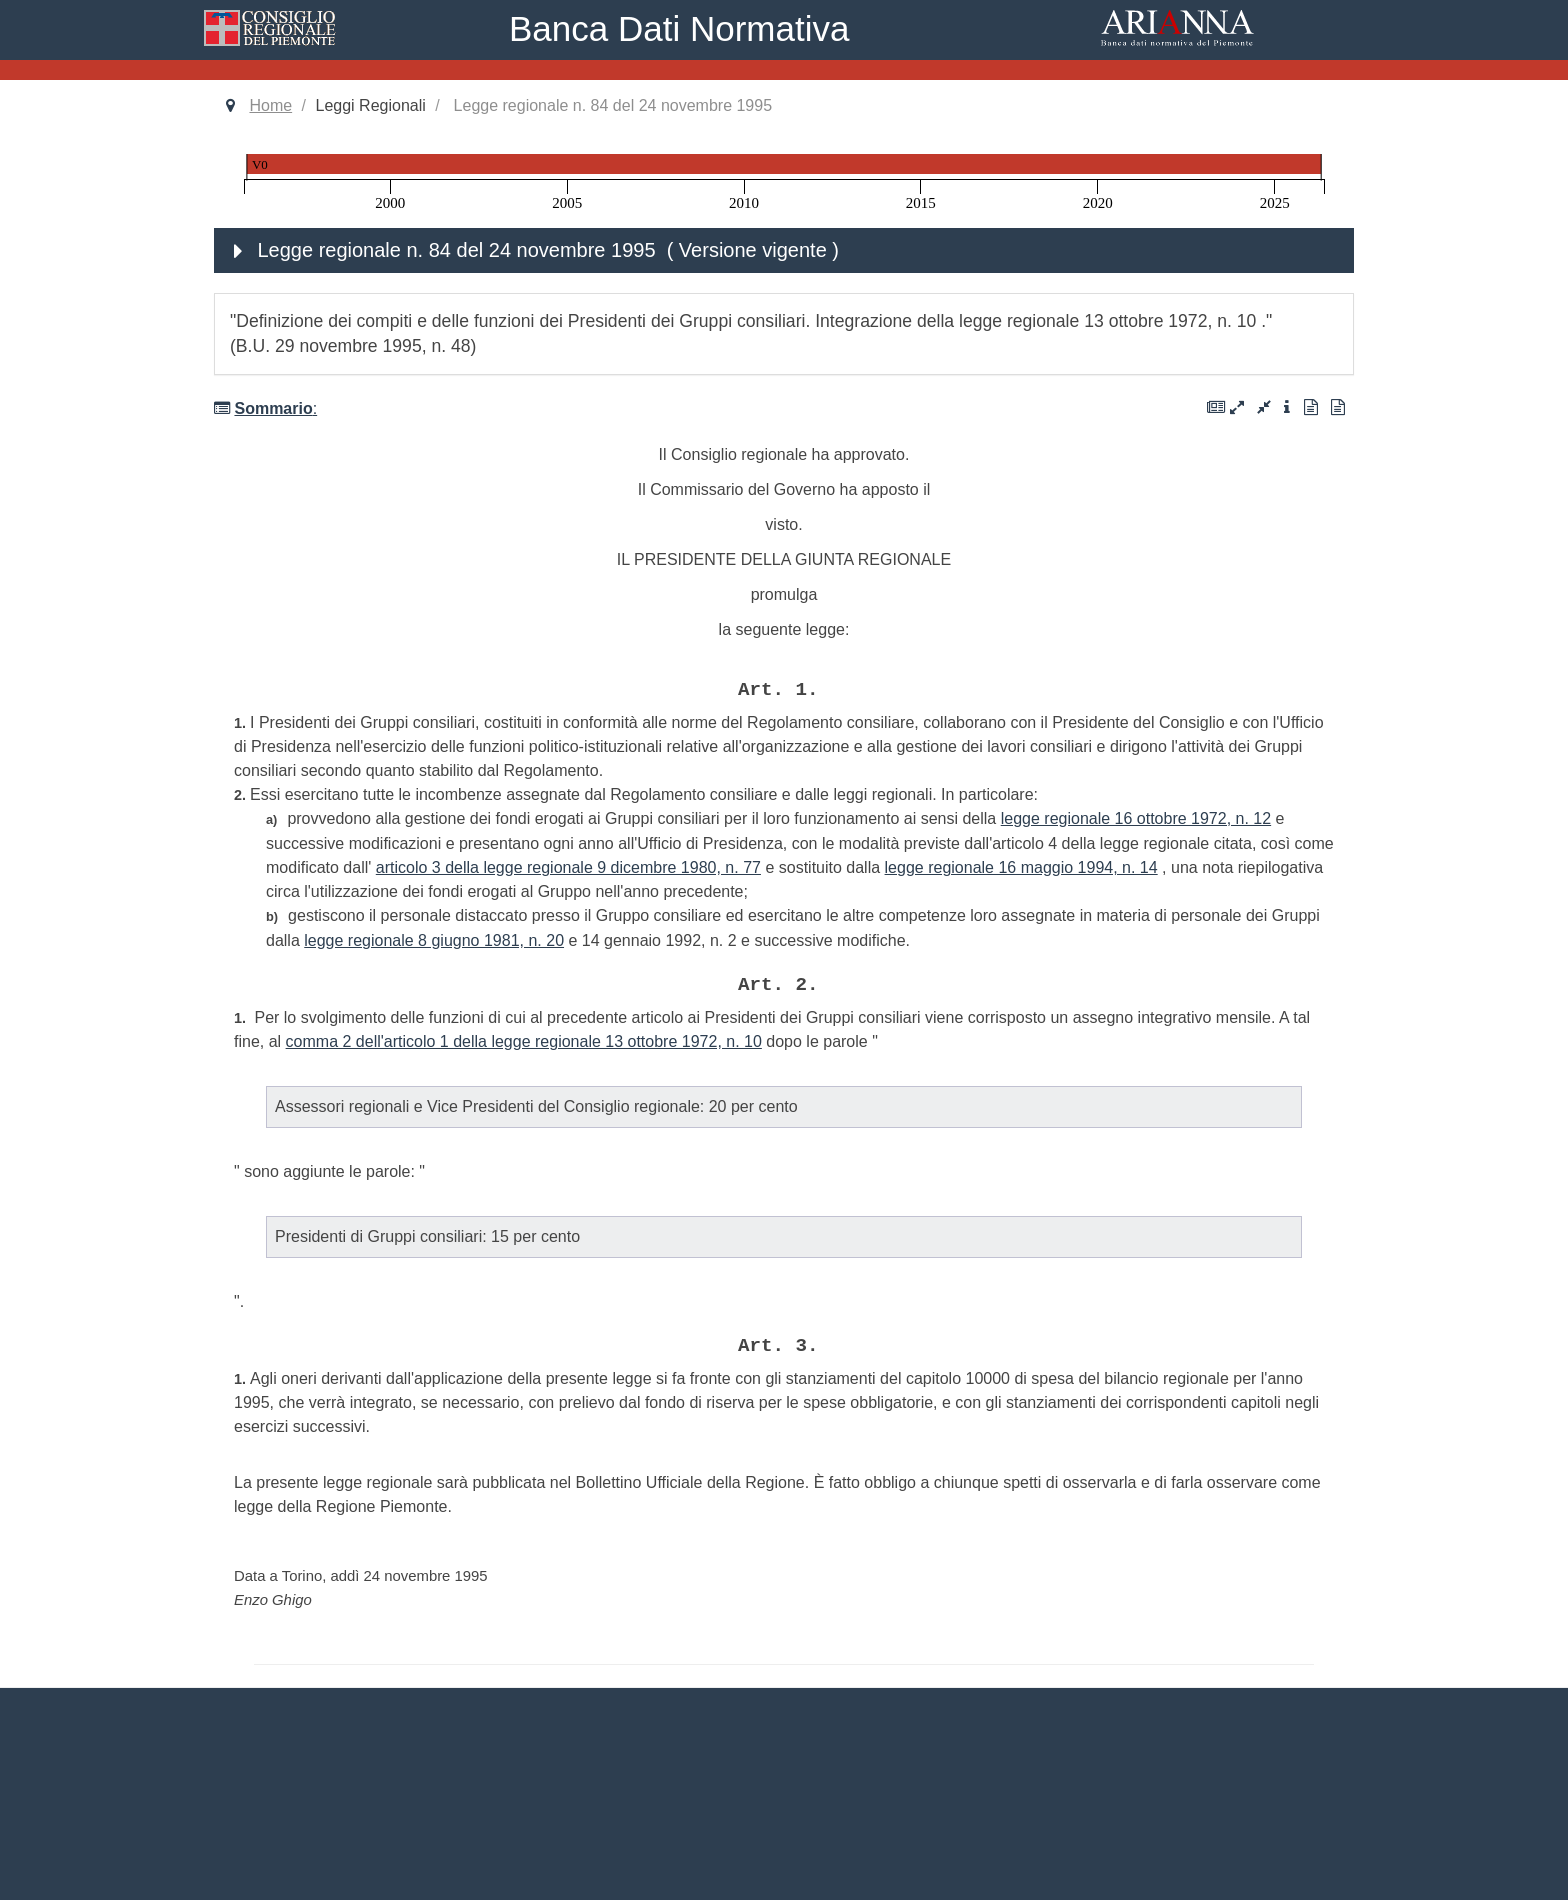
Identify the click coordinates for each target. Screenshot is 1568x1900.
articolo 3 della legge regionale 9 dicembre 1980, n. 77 (568, 867)
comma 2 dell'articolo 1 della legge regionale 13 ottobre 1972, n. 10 (524, 1041)
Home (270, 105)
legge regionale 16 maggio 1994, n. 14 (1021, 867)
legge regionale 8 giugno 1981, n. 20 (434, 940)
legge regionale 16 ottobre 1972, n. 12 (1136, 818)
